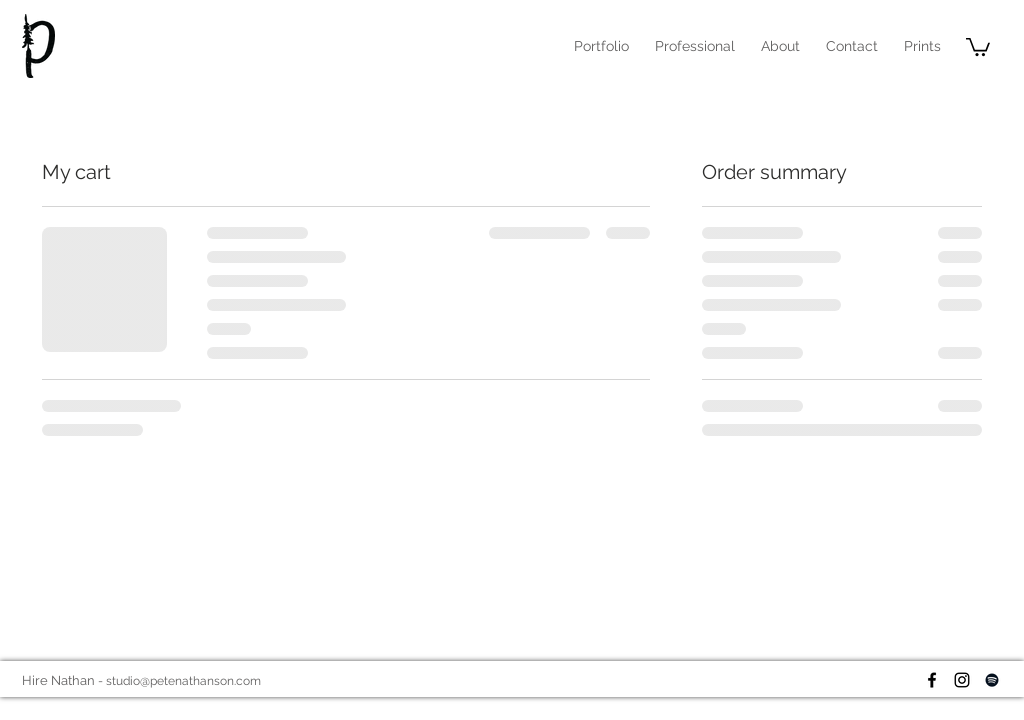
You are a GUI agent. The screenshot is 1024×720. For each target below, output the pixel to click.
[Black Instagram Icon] (962, 680)
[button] (695, 46)
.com (247, 681)
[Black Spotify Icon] (992, 680)
